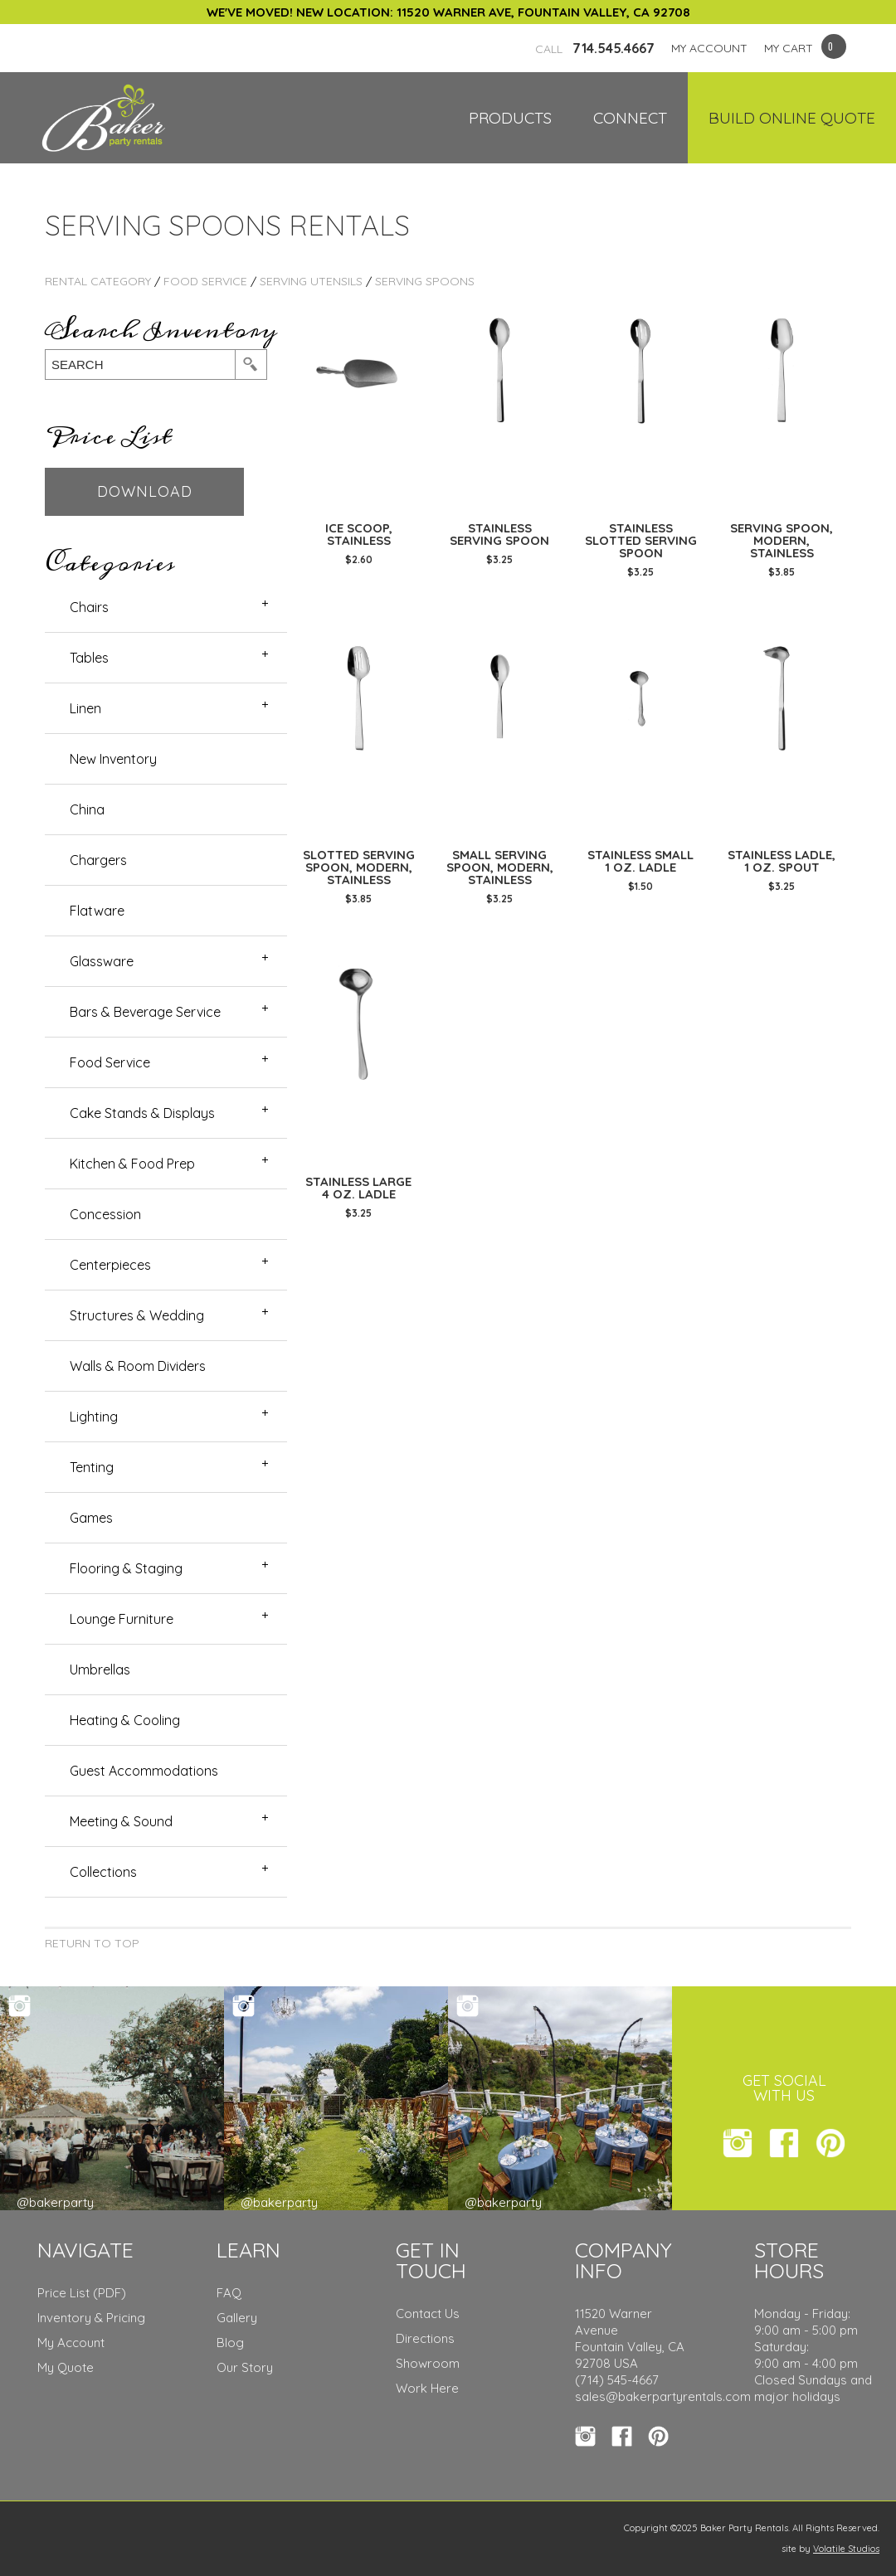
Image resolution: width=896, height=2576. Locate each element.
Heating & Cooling (125, 1720)
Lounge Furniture (121, 1619)
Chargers (98, 860)
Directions (425, 2338)
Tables (89, 657)
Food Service (205, 281)
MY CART (788, 48)
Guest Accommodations (144, 1770)
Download (144, 491)
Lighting (94, 1416)
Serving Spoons (425, 281)
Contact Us (428, 2313)
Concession (105, 1214)
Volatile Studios (846, 2548)
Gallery (237, 2318)
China (87, 809)
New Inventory (113, 759)
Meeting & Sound (121, 1821)
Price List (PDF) (81, 2293)
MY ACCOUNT (709, 48)
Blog (230, 2342)
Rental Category (98, 281)
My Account (71, 2342)
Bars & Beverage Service (145, 1012)
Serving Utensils (311, 281)
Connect (630, 118)
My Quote (65, 2367)
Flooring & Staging (126, 1568)
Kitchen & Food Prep (132, 1163)
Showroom (428, 2363)
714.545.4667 (595, 48)
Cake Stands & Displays (142, 1113)
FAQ (229, 2293)
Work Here (427, 2388)
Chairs (89, 607)
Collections (103, 1872)
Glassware (102, 961)
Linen (85, 708)
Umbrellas (100, 1669)
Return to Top (92, 1943)
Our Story (245, 2367)
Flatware (97, 910)
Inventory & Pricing (91, 2318)
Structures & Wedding (137, 1315)
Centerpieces (110, 1264)
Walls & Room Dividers (138, 1366)
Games (91, 1517)
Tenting (92, 1467)
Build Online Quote (792, 118)
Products (510, 118)
